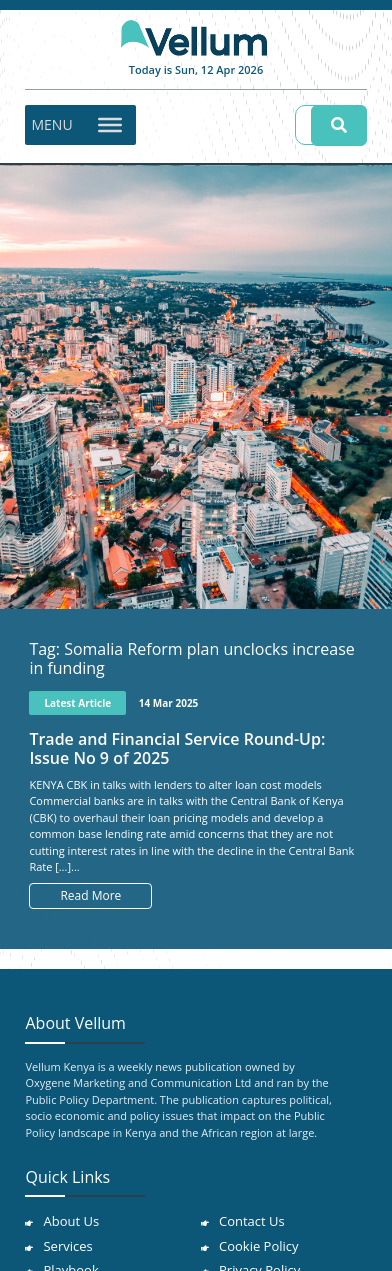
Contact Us (252, 1221)
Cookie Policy (259, 1246)
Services (67, 1246)
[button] (51, 125)
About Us (71, 1221)
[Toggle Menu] (110, 124)
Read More (90, 895)
